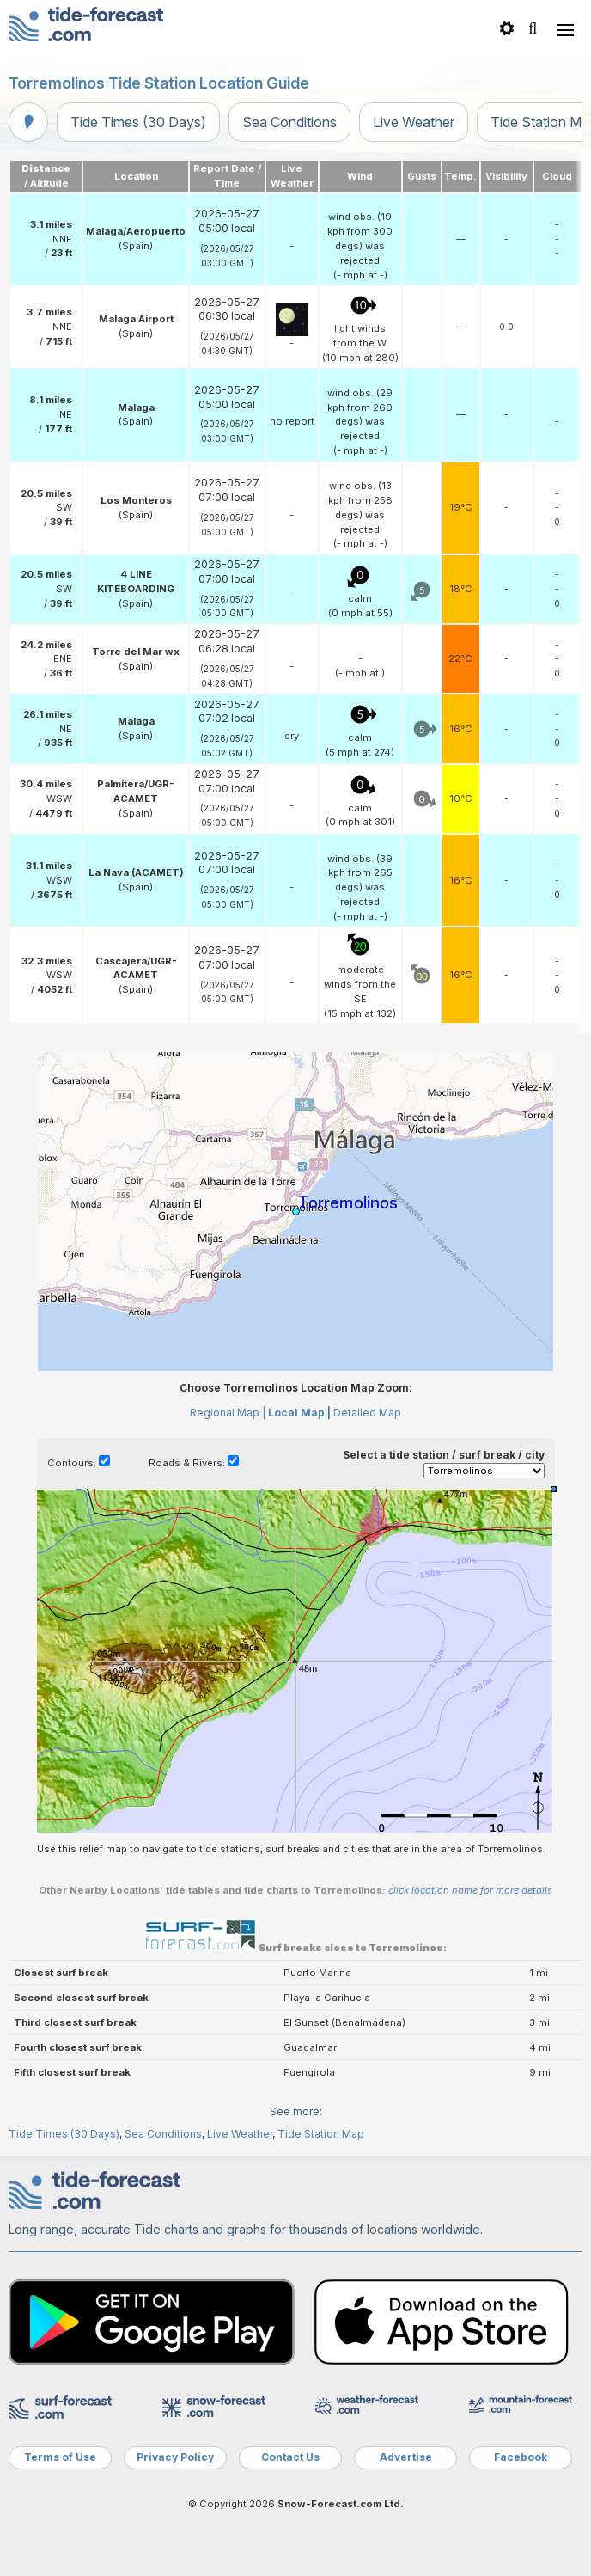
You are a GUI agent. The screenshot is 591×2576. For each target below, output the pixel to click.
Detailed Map (367, 1412)
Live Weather (413, 122)
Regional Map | (227, 1412)
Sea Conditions (289, 122)
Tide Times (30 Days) (138, 122)
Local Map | (299, 1412)
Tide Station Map (320, 2133)
